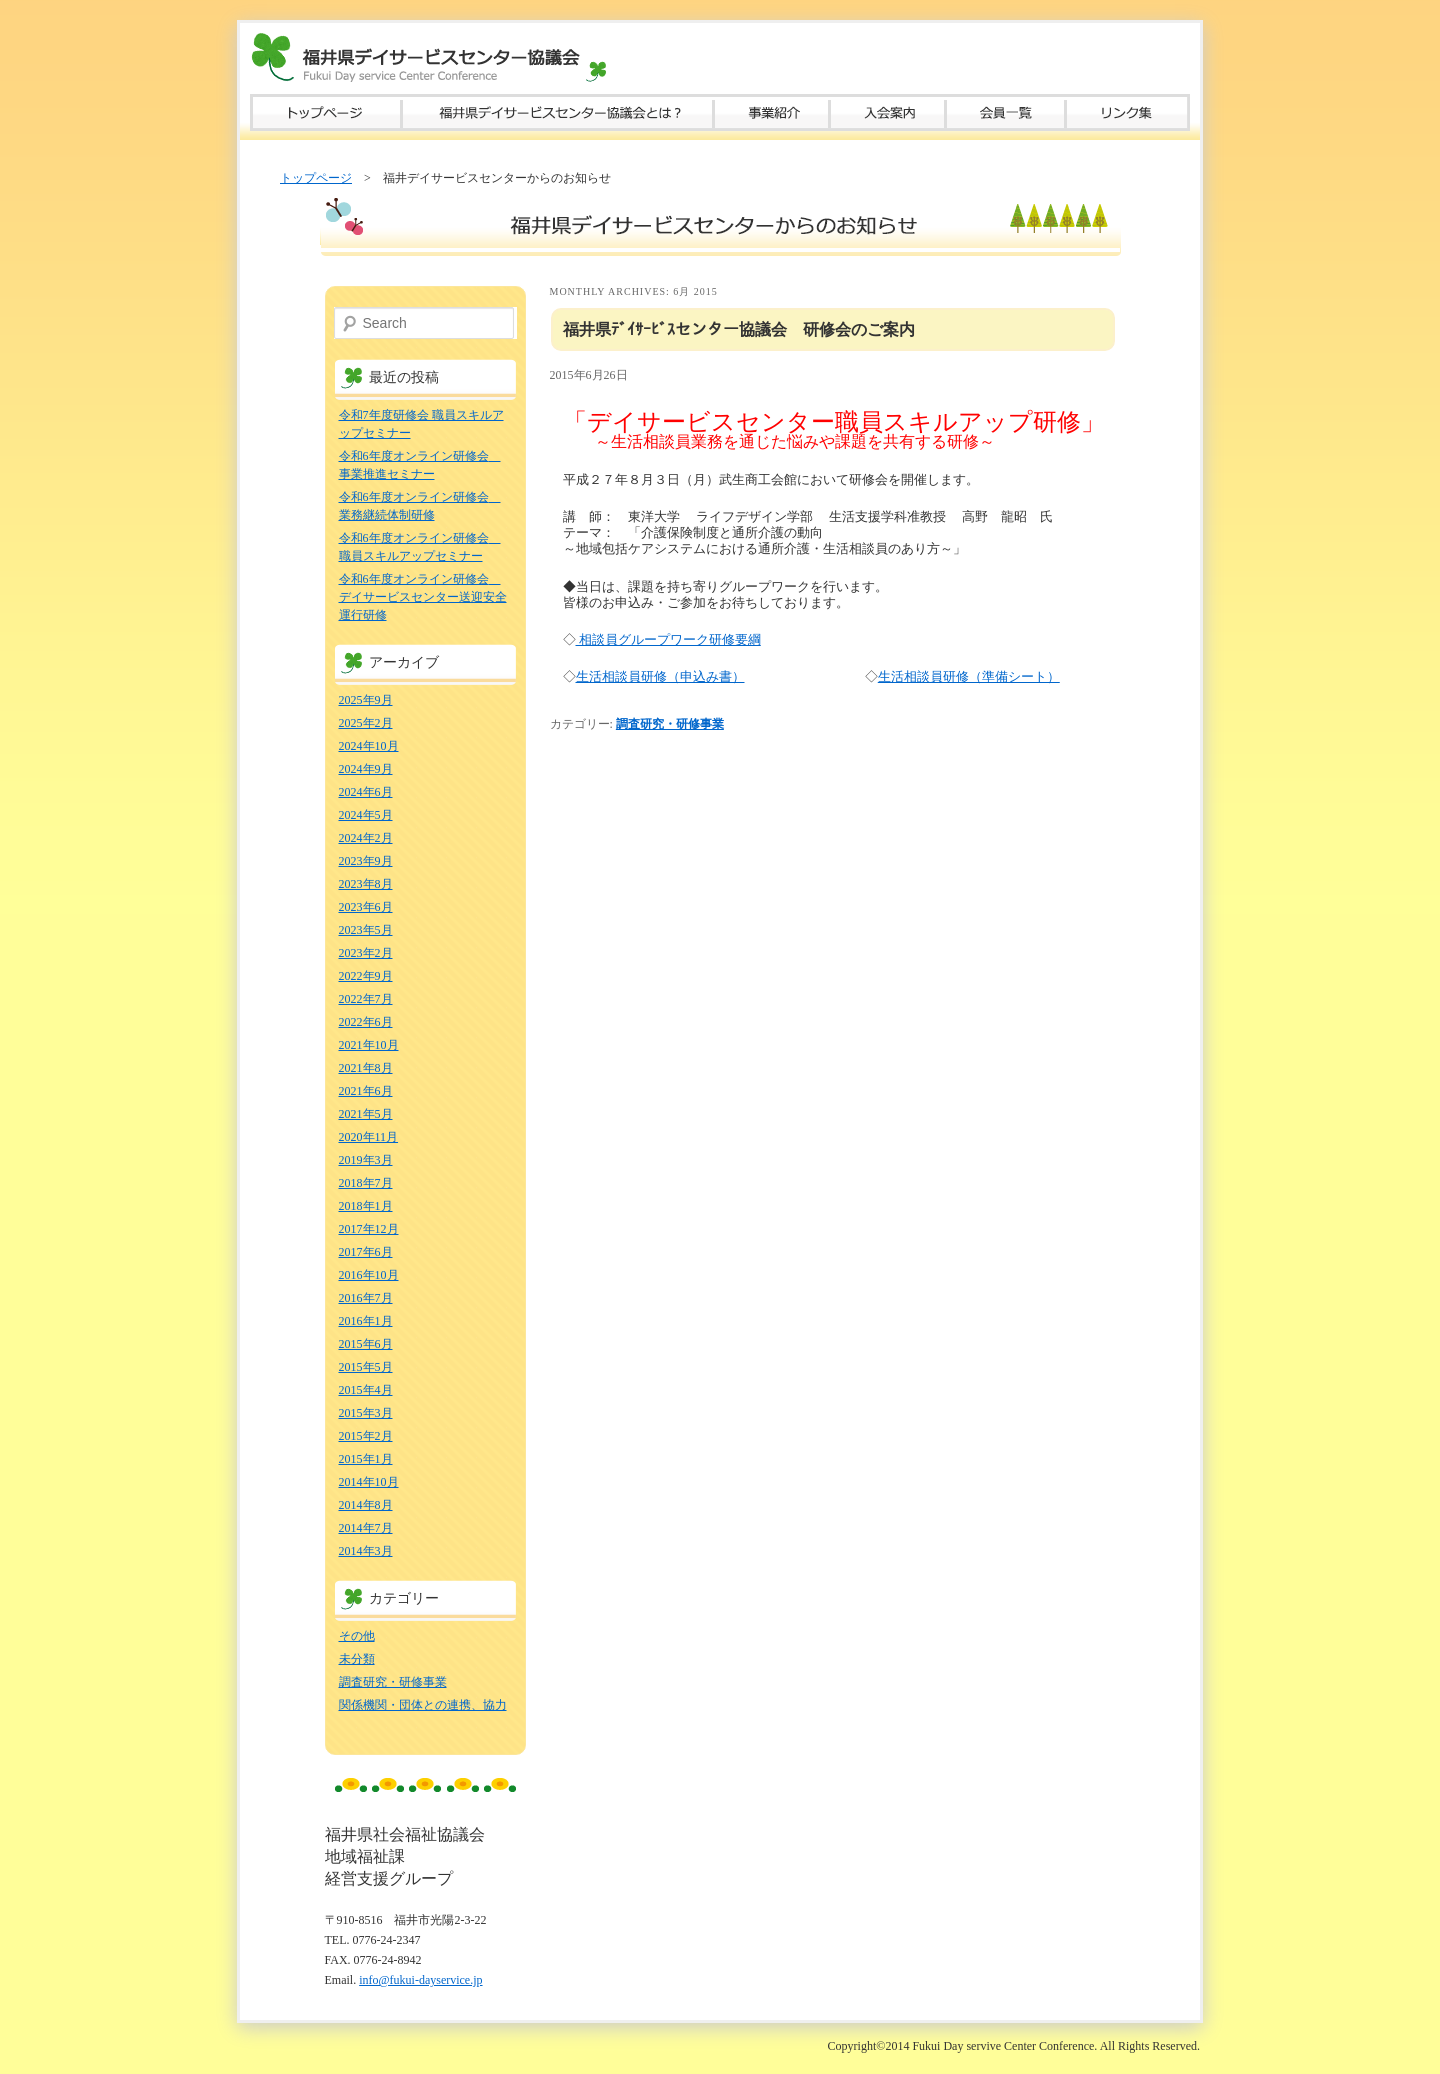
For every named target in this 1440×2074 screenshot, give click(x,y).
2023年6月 (366, 907)
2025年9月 (366, 700)
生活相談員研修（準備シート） (969, 676)
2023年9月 (366, 861)
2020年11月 (369, 1137)
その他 (357, 1636)
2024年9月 (366, 769)
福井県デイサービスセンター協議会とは (558, 112)
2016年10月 (369, 1275)
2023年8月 (366, 884)
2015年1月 (366, 1459)
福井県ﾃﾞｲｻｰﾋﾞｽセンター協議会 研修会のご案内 (739, 329)
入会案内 (888, 112)
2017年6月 (366, 1252)
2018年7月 (366, 1183)
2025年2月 (366, 723)
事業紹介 (772, 112)
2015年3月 (366, 1413)
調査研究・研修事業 (670, 724)
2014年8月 (366, 1505)
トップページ (326, 112)
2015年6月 (366, 1344)
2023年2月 (366, 953)
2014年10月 (369, 1482)
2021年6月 (366, 1091)
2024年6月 (366, 792)
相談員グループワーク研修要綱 (668, 639)
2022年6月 (366, 1022)
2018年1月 (366, 1206)
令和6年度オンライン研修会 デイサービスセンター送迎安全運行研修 (423, 597)
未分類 (357, 1659)
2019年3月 (366, 1160)
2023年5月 (366, 930)
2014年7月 (366, 1528)
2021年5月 (366, 1114)
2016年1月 (366, 1321)
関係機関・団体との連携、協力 (423, 1705)
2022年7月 (366, 999)
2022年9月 (366, 976)
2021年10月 (369, 1045)
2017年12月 (369, 1229)
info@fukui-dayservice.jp (420, 1980)
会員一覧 (1006, 112)
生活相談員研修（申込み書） (660, 676)
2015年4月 (366, 1390)
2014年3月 (366, 1551)
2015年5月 (366, 1367)
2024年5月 (366, 815)
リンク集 (1128, 112)
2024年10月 (369, 746)
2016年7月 (366, 1298)
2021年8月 (366, 1068)
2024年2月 (366, 838)
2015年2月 (366, 1436)
